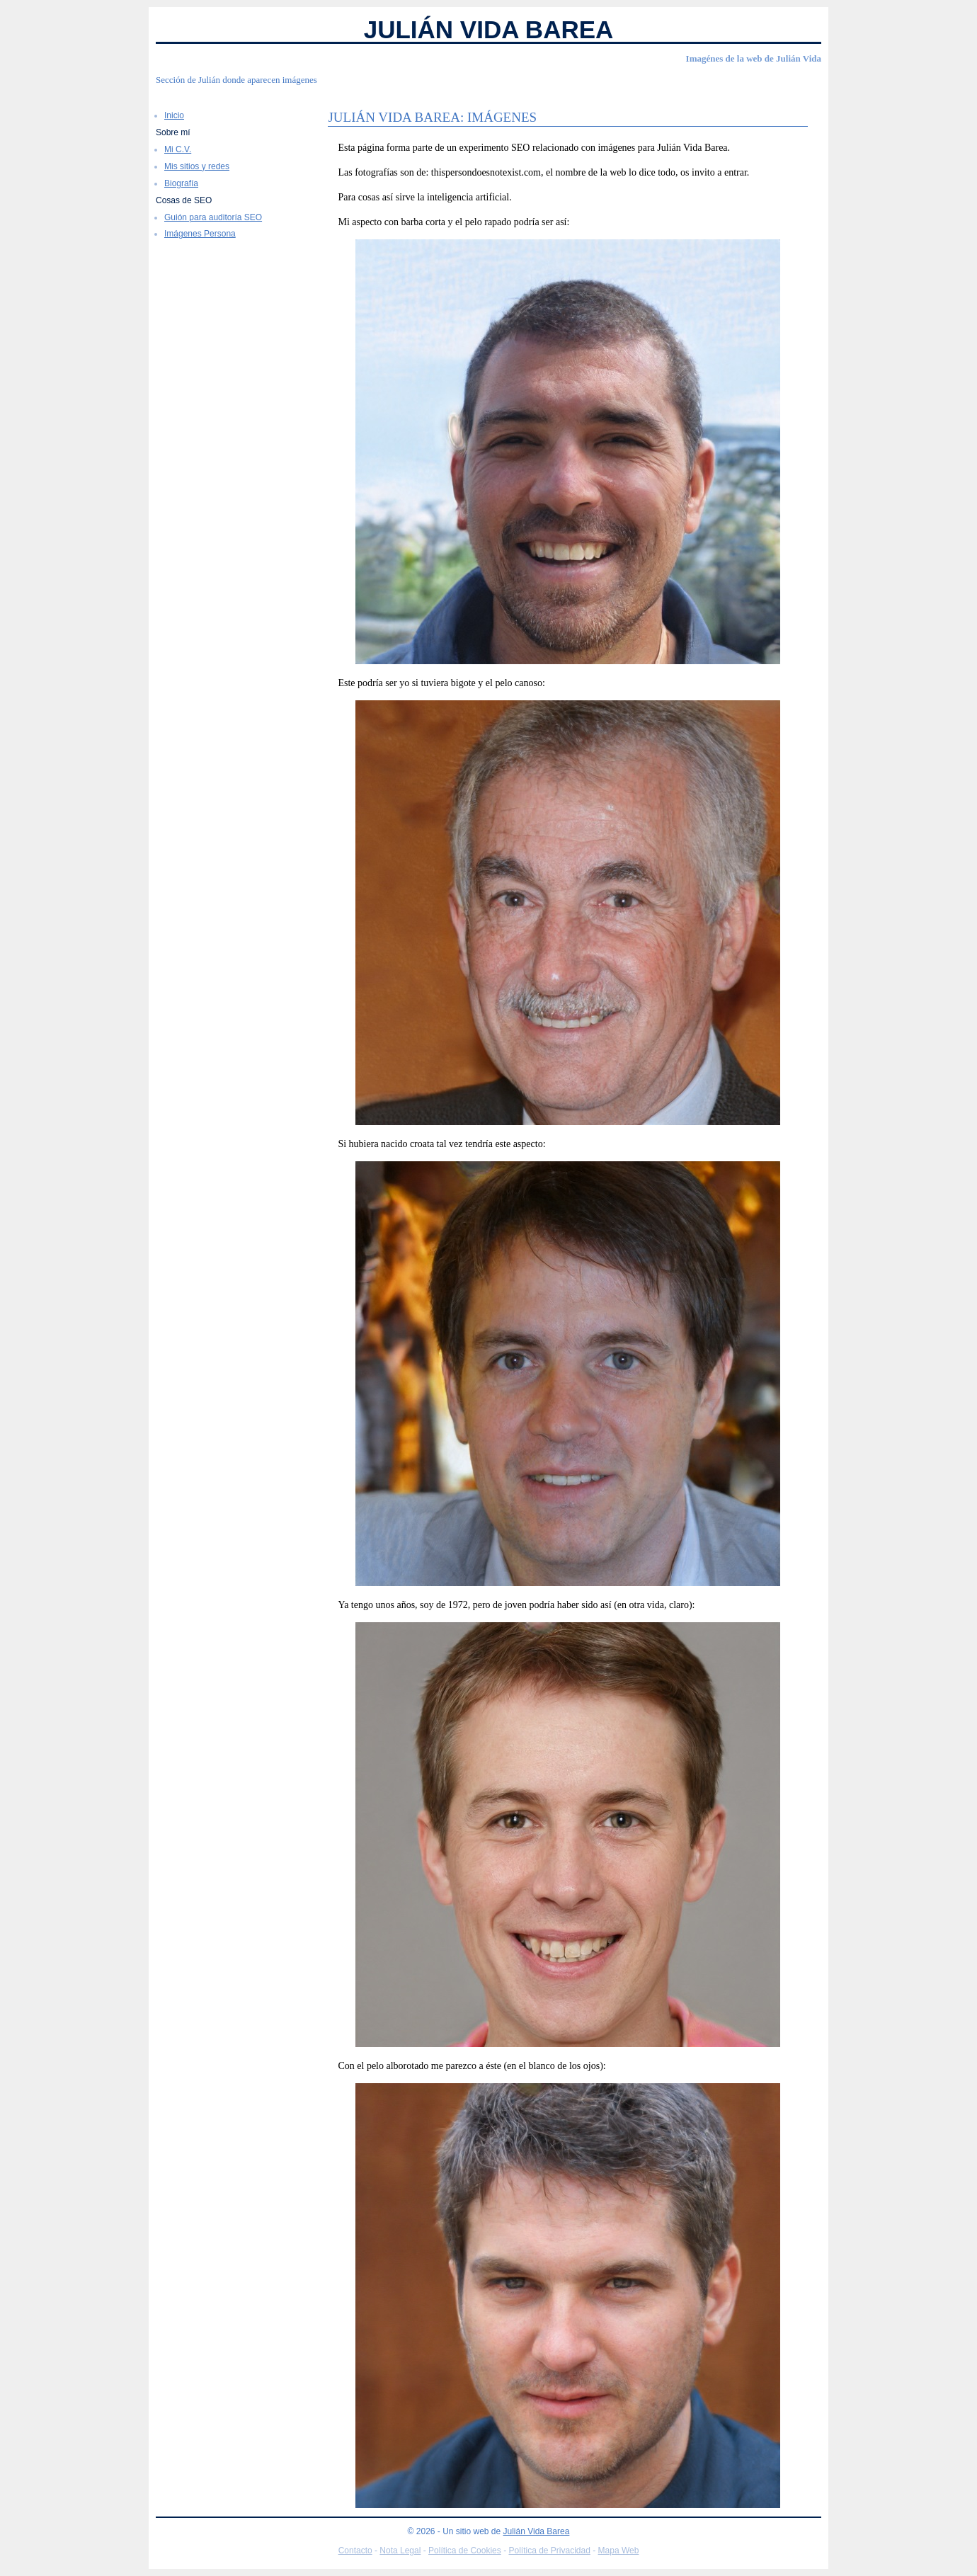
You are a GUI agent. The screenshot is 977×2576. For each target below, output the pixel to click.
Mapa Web (618, 2550)
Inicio (174, 115)
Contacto (355, 2550)
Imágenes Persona (200, 234)
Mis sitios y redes (196, 166)
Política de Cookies (464, 2550)
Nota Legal (400, 2550)
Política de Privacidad (549, 2550)
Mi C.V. (177, 149)
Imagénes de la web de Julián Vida (753, 58)
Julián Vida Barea (489, 29)
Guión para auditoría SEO (213, 217)
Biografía (181, 183)
